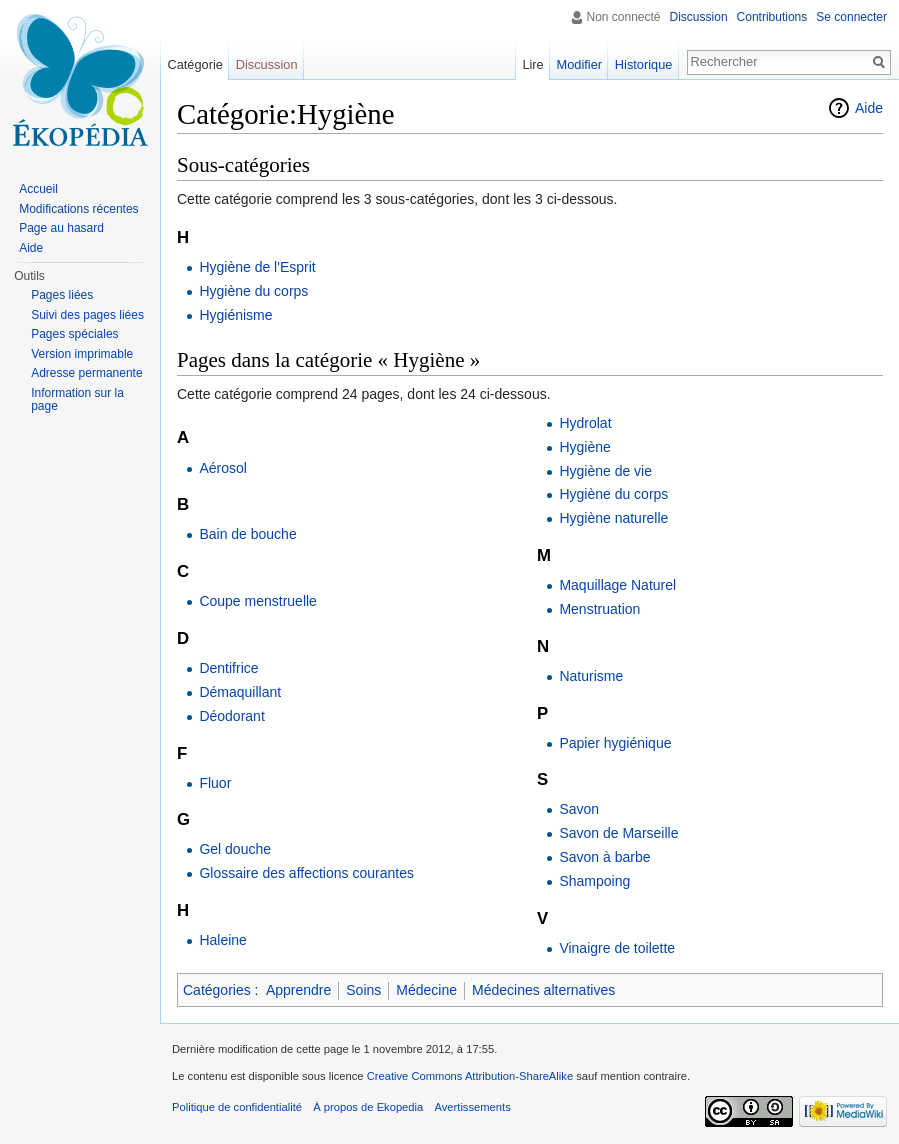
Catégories (217, 990)
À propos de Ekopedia (368, 1107)
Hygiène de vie (605, 471)
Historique (644, 64)
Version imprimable (82, 354)
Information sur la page (77, 400)
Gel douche (235, 849)
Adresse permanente (86, 373)
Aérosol (222, 468)
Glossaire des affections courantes (306, 873)
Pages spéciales (74, 334)
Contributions (772, 17)
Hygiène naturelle (613, 518)
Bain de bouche (247, 534)
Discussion (699, 17)
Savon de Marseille (618, 833)
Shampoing (594, 881)
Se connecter (851, 17)
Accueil (38, 189)
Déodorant (231, 716)
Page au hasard (61, 228)
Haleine (222, 940)
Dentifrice (228, 668)
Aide (869, 108)
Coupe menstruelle (258, 601)
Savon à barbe (604, 857)
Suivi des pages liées (87, 315)
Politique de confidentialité (237, 1107)
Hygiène (584, 447)
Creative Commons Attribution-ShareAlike (470, 1076)
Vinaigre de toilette (617, 948)
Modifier (580, 64)
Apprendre (298, 990)
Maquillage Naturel (617, 585)
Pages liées (62, 295)
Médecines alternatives (543, 990)
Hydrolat (585, 423)
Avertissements (472, 1107)
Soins (363, 990)
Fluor (215, 783)
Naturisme (591, 676)
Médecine (426, 990)
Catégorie (195, 64)
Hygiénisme (235, 315)
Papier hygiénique (615, 743)
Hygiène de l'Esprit (257, 267)
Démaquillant (240, 692)
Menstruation (599, 609)
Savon (579, 809)
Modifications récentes (78, 209)
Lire (532, 64)
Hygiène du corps (253, 291)
